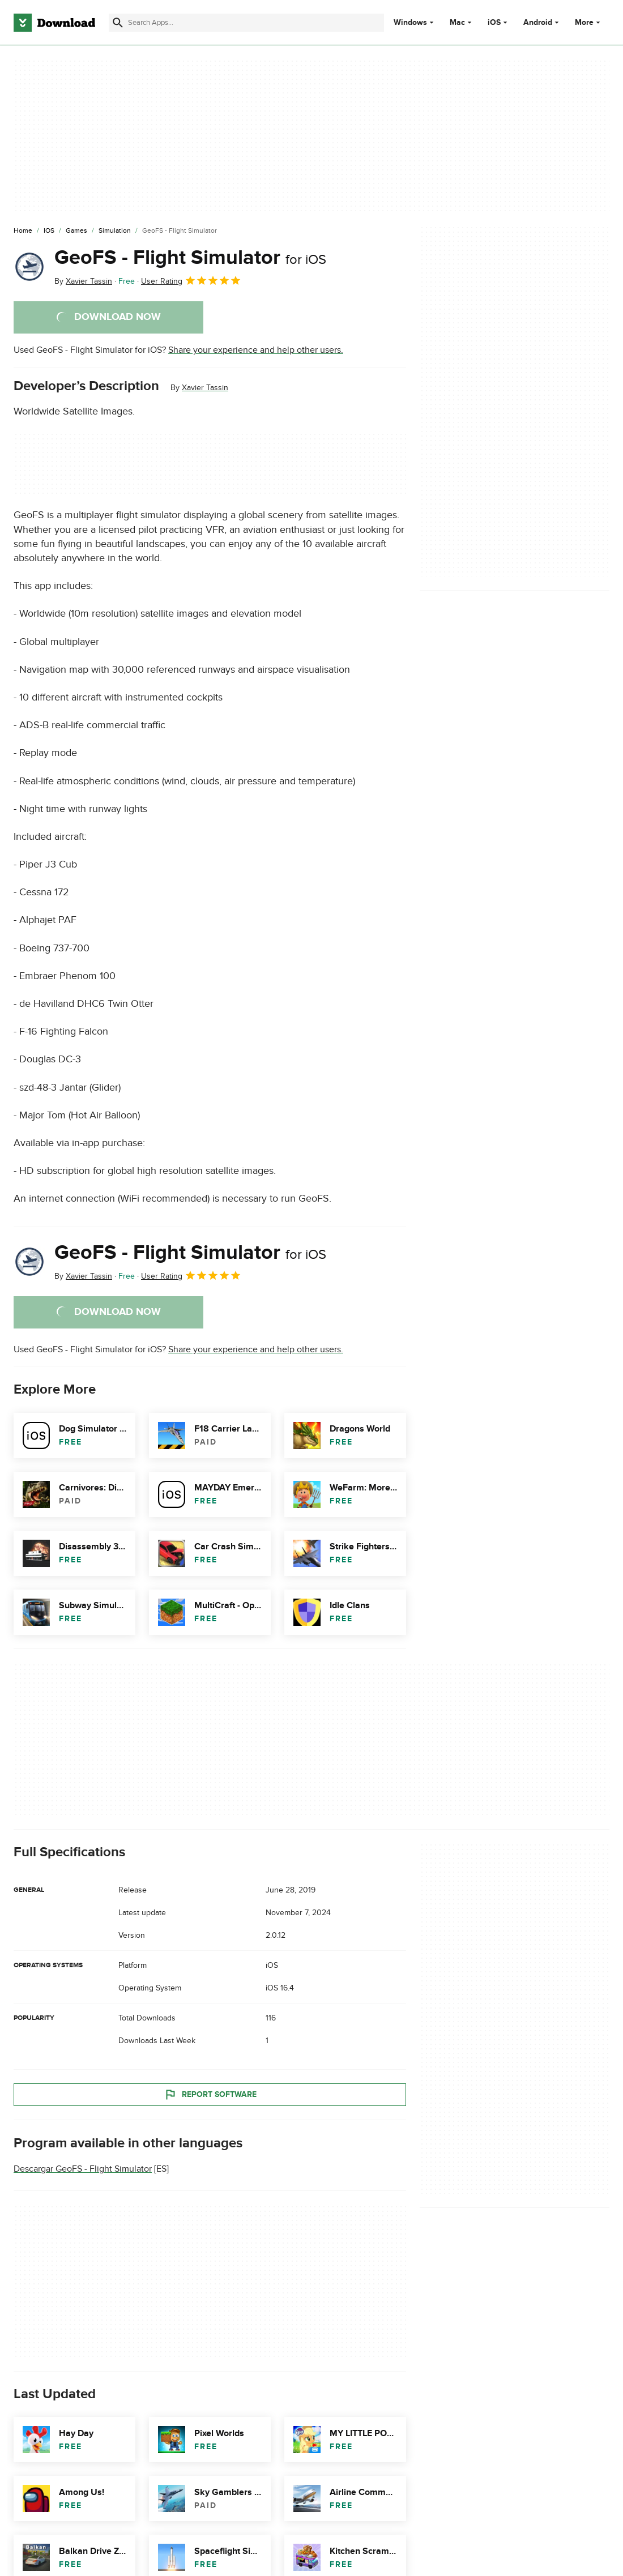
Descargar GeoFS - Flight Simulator (83, 2169)
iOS (494, 23)
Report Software (210, 2094)
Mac (457, 23)
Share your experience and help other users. (255, 350)
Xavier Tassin (205, 387)
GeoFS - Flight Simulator (190, 257)
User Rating (191, 280)
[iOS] (49, 231)
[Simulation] (115, 231)
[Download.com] (54, 23)
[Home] (23, 231)
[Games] (76, 231)
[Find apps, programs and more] (246, 23)
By (83, 281)
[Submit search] (118, 23)
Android (537, 23)
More (589, 22)
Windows (410, 23)
